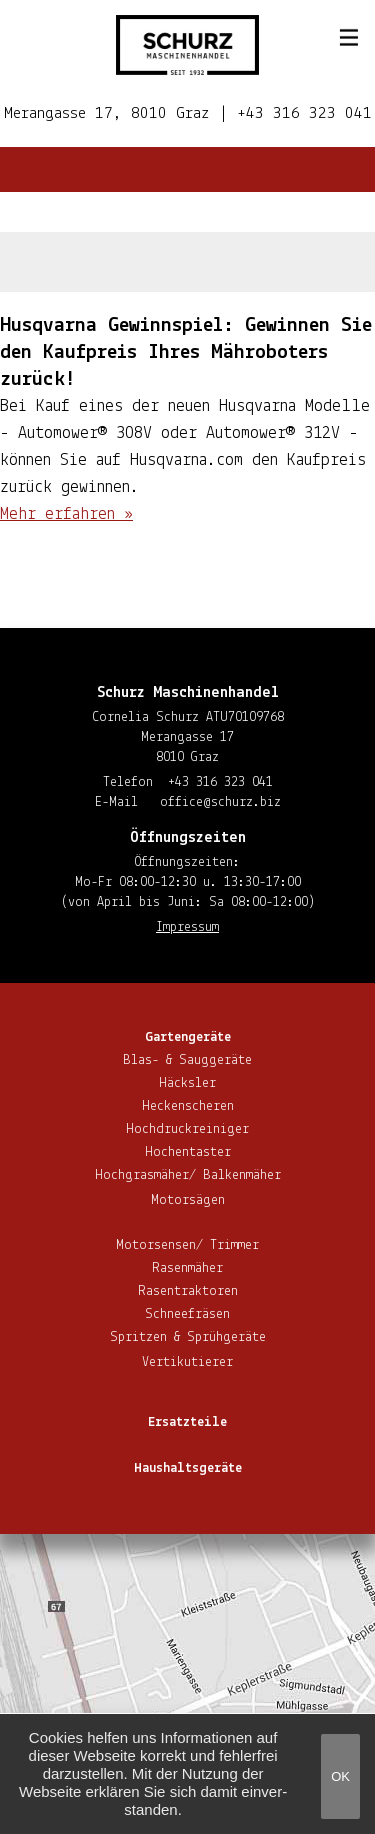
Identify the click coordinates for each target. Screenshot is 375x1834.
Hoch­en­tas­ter (188, 1152)
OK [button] (340, 1776)
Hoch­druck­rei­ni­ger (187, 1129)
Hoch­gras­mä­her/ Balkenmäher (188, 1175)
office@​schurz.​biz (220, 802)
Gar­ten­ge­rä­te (188, 1037)
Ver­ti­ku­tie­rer (187, 1362)
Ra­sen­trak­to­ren (188, 1291)
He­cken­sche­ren (188, 1106)
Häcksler (187, 1083)
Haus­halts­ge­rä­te (188, 1468)
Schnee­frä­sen (187, 1314)
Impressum (187, 927)
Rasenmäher (187, 1268)
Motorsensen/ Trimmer (187, 1245)
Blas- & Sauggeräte (187, 1060)
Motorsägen (188, 1200)
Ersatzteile (187, 1422)
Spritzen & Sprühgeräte (188, 1337)
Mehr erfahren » (66, 514)
